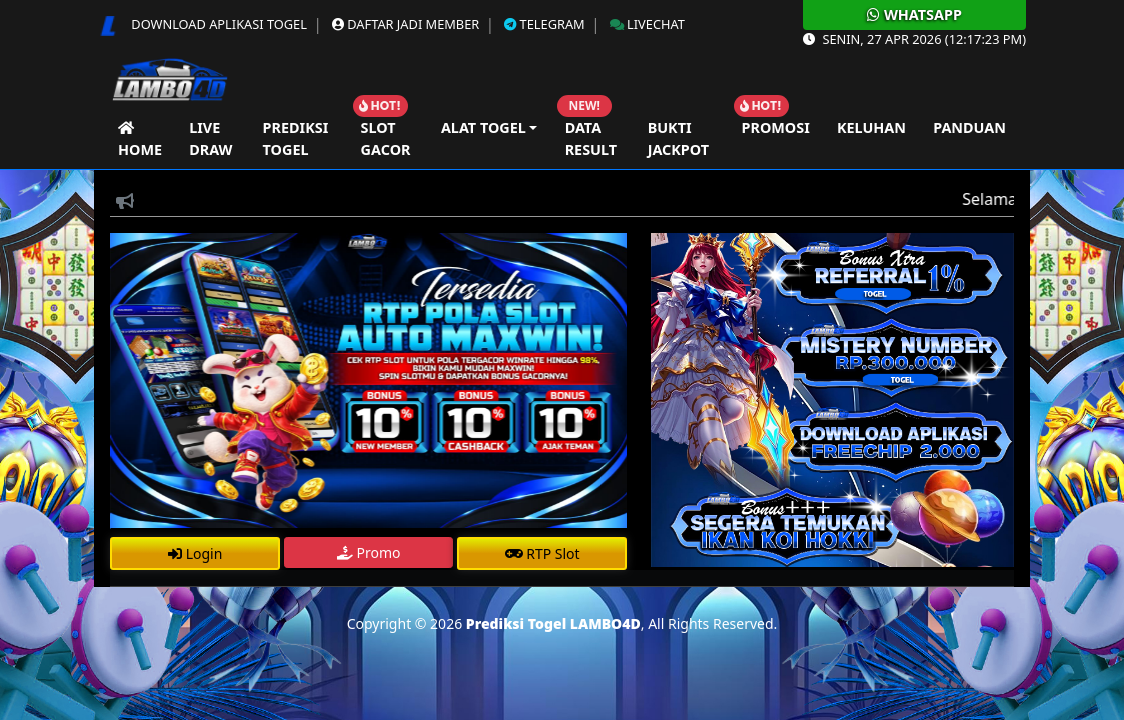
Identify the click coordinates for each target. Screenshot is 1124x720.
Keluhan (871, 127)
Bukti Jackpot (678, 138)
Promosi (776, 127)
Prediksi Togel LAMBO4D (553, 623)
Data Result (591, 138)
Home (140, 138)
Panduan (969, 127)
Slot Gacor (386, 138)
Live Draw (210, 138)
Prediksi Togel (296, 138)
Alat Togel (483, 127)
